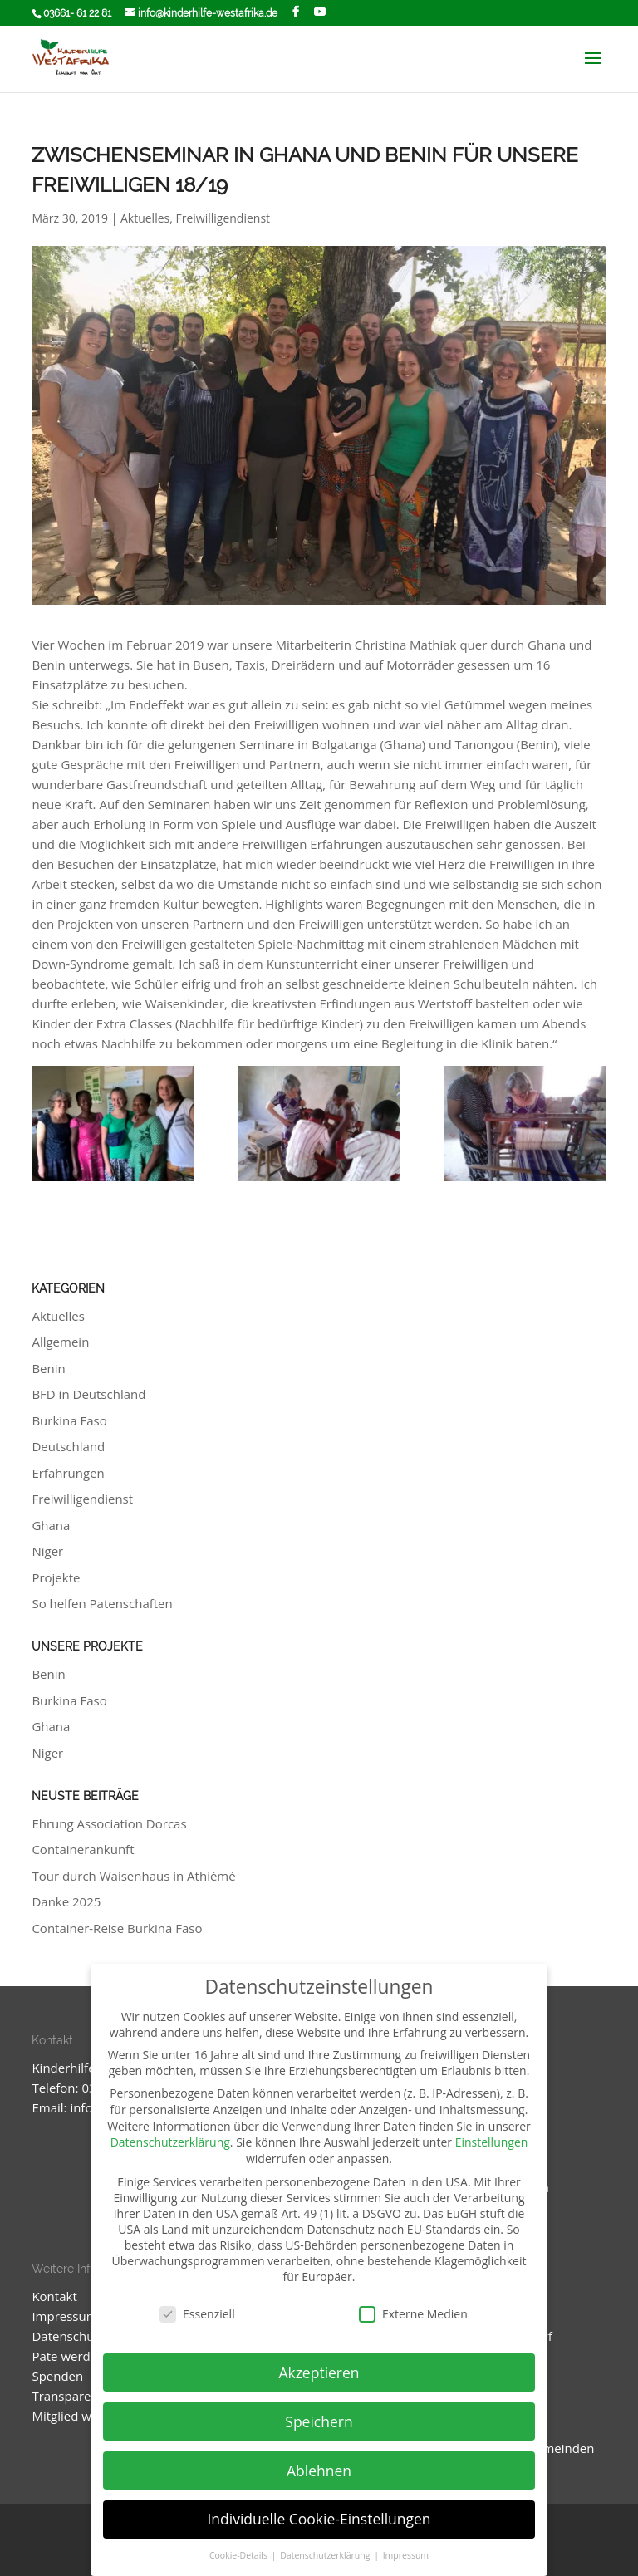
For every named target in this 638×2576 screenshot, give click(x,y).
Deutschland (68, 1446)
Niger (47, 1551)
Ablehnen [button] (319, 2470)
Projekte (56, 1577)
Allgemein (60, 1341)
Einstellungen (491, 2142)
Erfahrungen (68, 1473)
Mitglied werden (78, 2415)
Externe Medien (413, 2314)
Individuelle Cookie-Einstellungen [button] (318, 2519)
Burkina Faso (69, 1420)
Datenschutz (68, 2336)
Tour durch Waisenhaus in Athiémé (133, 1875)
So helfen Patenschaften (102, 1603)
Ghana (51, 1525)
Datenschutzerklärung (170, 2142)
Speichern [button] (318, 2421)
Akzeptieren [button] (318, 2372)
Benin (48, 1368)
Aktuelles (144, 218)
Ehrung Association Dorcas (109, 1823)
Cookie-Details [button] (239, 2555)
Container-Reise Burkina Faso (117, 1928)
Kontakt (54, 2296)
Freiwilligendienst (222, 218)
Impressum (64, 2316)
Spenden (57, 2375)
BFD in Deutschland (88, 1394)
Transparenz (68, 2395)
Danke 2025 (66, 1901)
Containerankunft (83, 1849)
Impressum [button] (406, 2555)
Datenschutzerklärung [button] (326, 2555)
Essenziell (197, 2314)
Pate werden (68, 2356)
